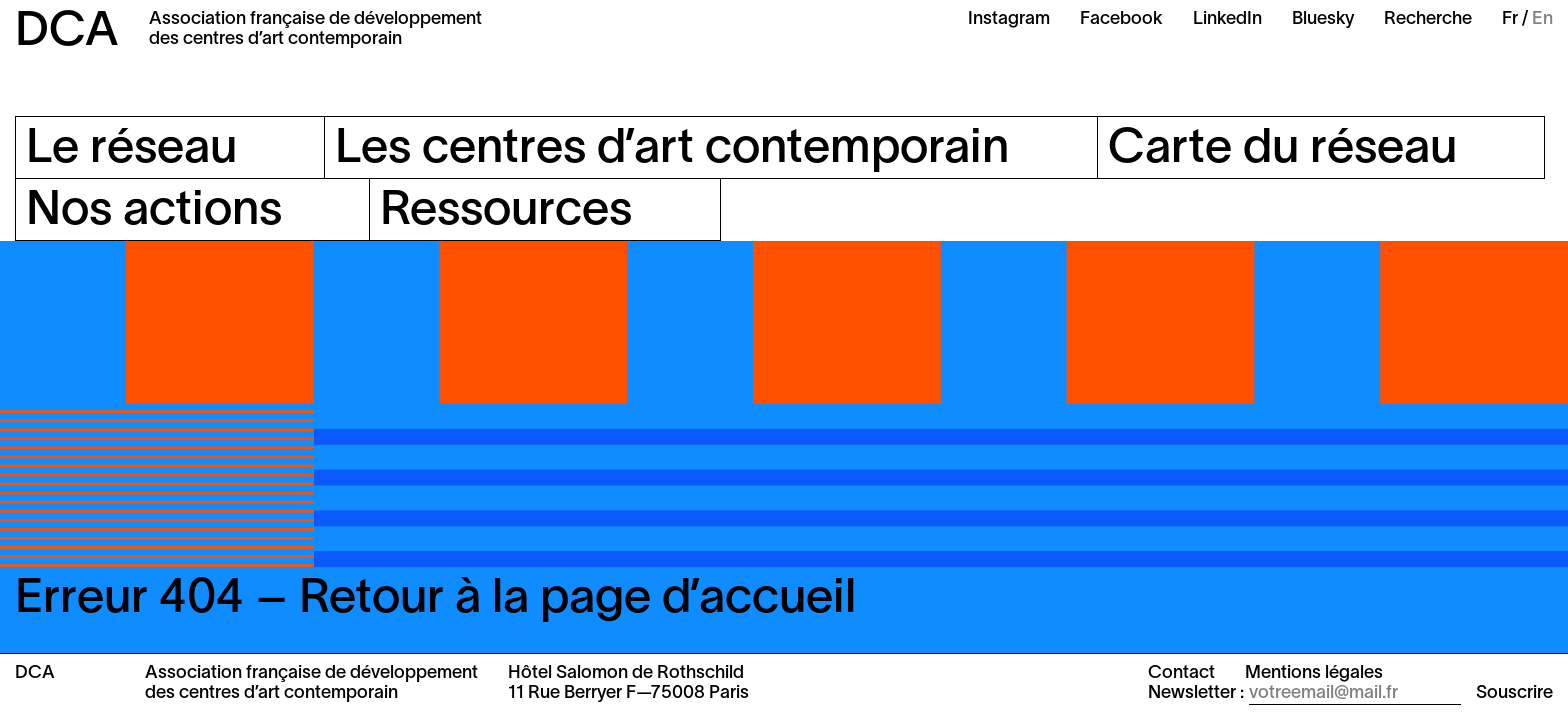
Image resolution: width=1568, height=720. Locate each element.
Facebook (1121, 19)
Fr (1510, 19)
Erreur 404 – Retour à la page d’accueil (435, 600)
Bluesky (1323, 19)
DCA (67, 33)
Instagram (1009, 19)
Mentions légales (1314, 673)
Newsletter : (1196, 693)
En (1542, 19)
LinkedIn (1227, 19)
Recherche (1428, 19)
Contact (1181, 673)
